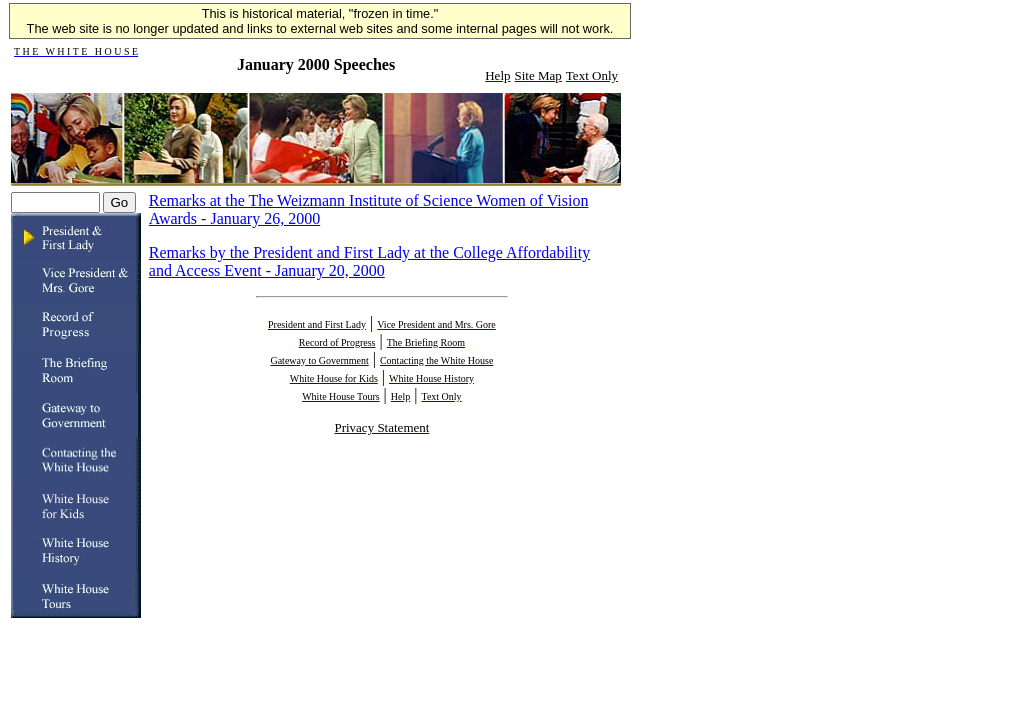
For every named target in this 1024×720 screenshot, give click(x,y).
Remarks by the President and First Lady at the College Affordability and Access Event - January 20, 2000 (369, 261)
